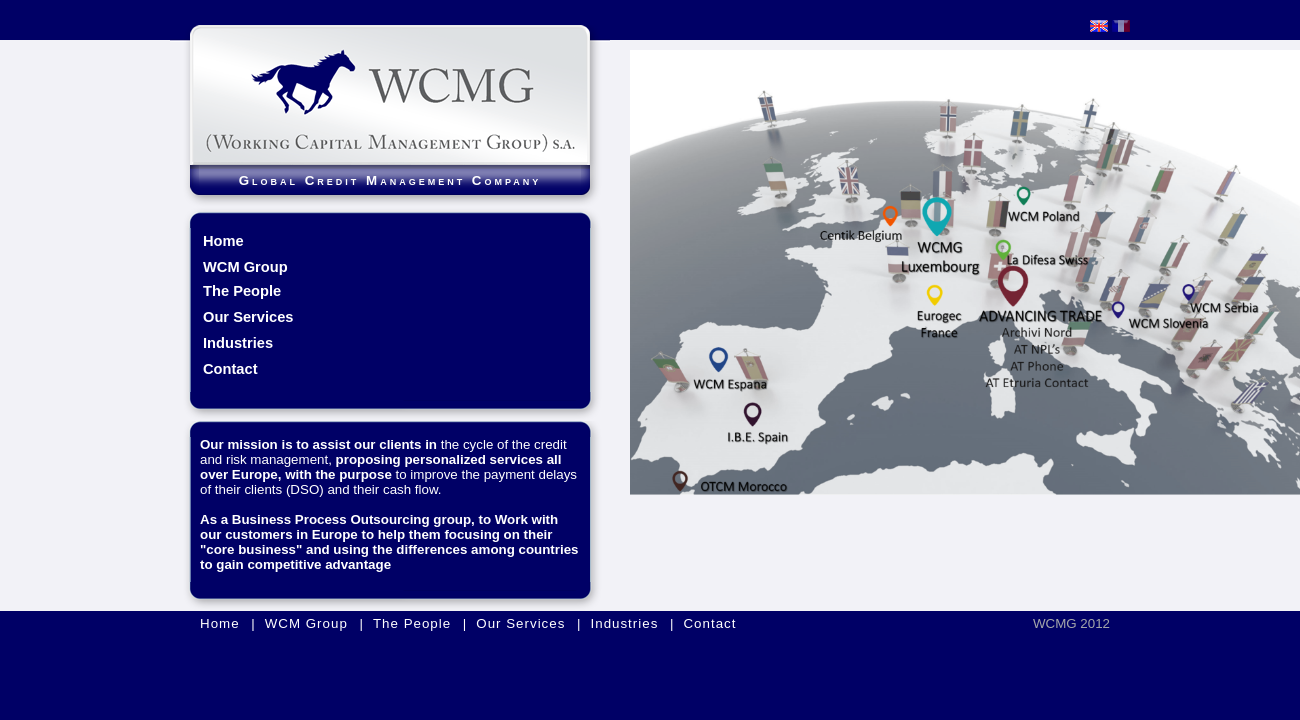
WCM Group (306, 623)
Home (223, 241)
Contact (230, 369)
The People (242, 291)
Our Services (248, 317)
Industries (238, 343)
